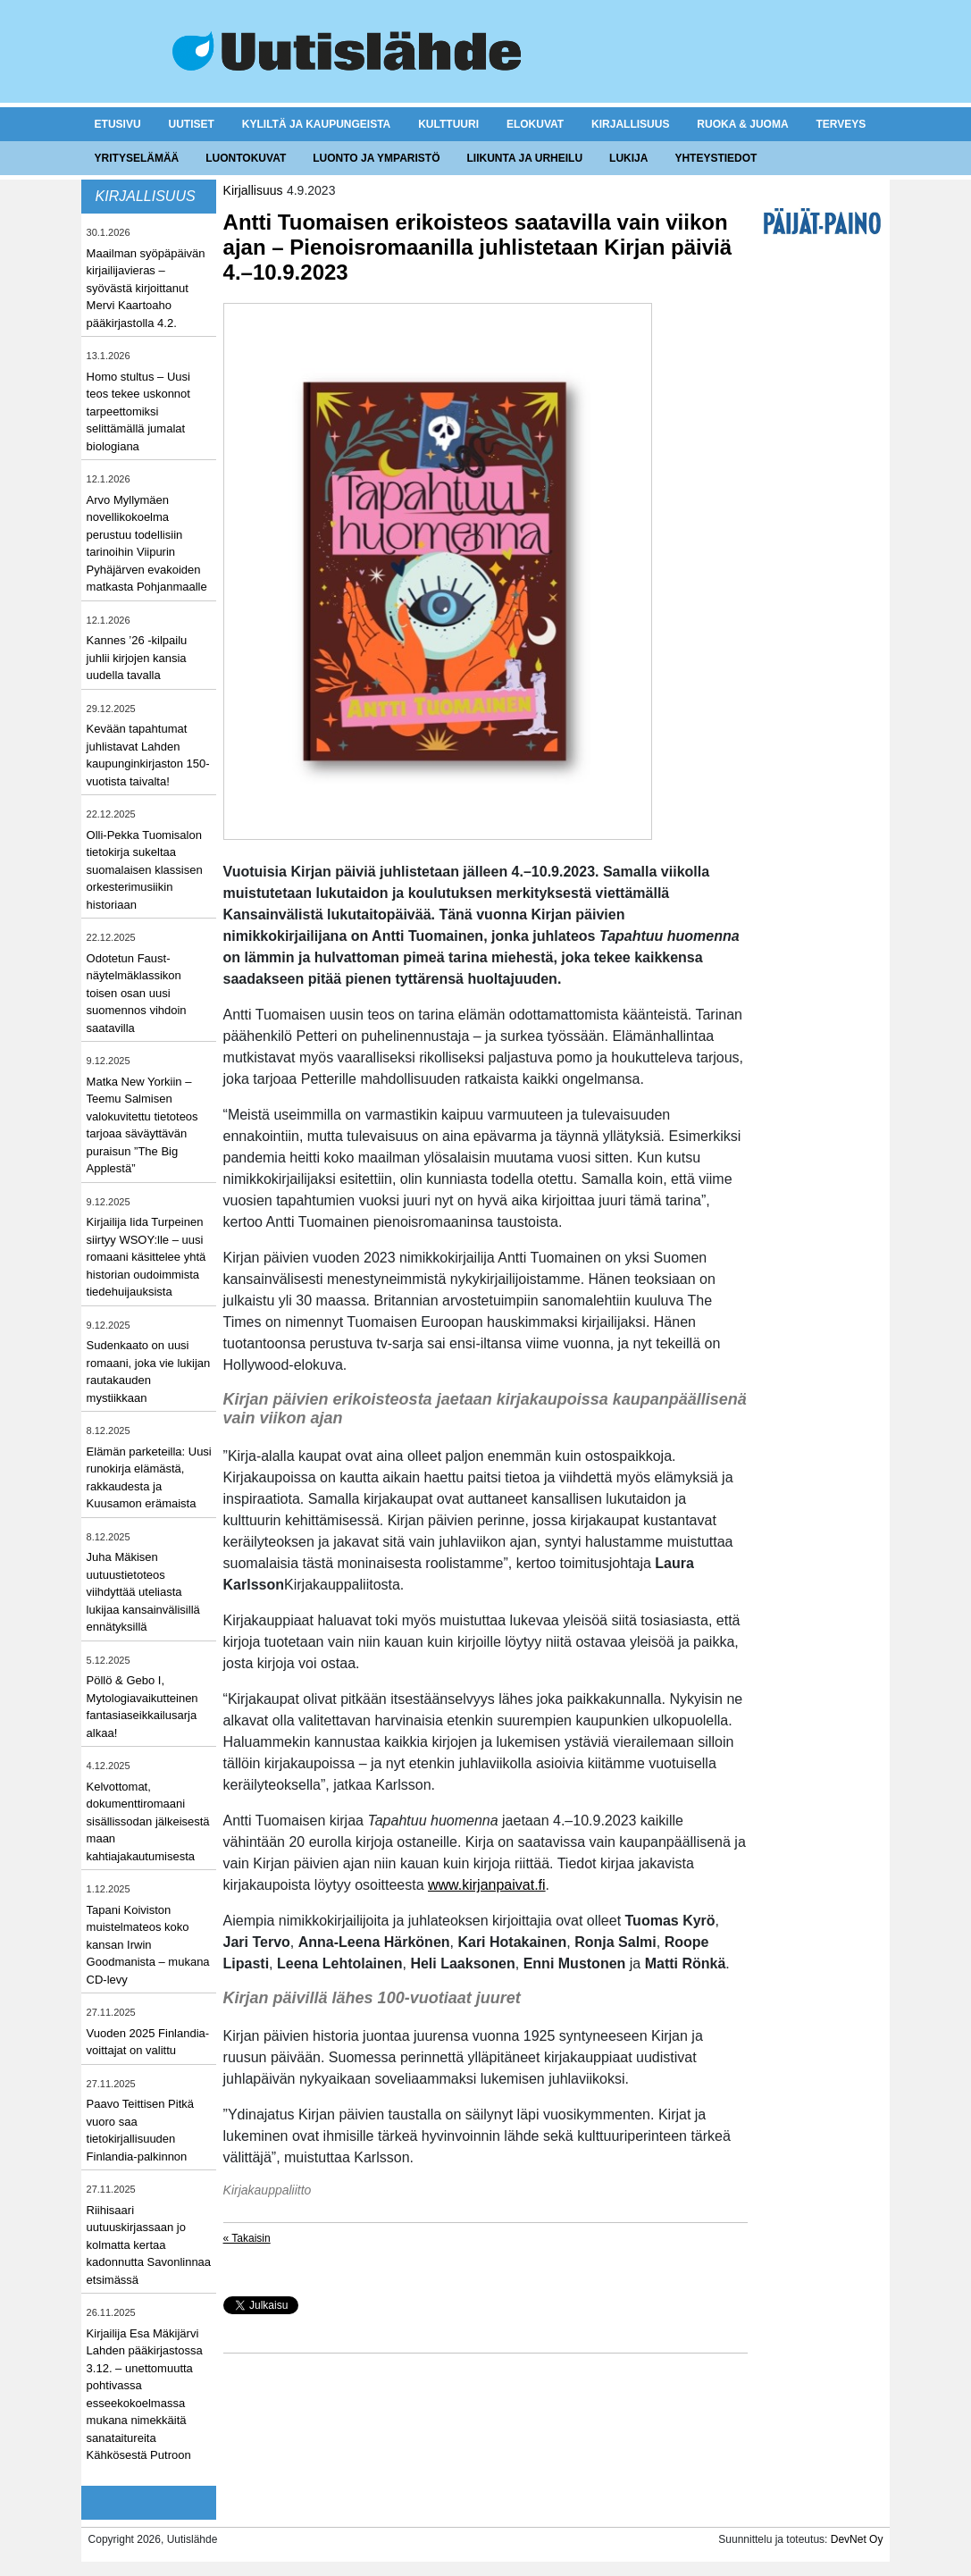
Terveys (841, 124)
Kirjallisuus (630, 124)
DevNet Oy (857, 2539)
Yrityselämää (137, 158)
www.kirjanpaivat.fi (487, 1884)
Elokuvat (535, 124)
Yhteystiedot (715, 158)
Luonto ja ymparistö (376, 158)
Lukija (628, 158)
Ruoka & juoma (742, 124)
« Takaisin (247, 2238)
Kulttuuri (448, 124)
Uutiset (191, 124)
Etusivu (118, 124)
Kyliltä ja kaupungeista (316, 124)
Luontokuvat (245, 158)
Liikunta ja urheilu (525, 158)
